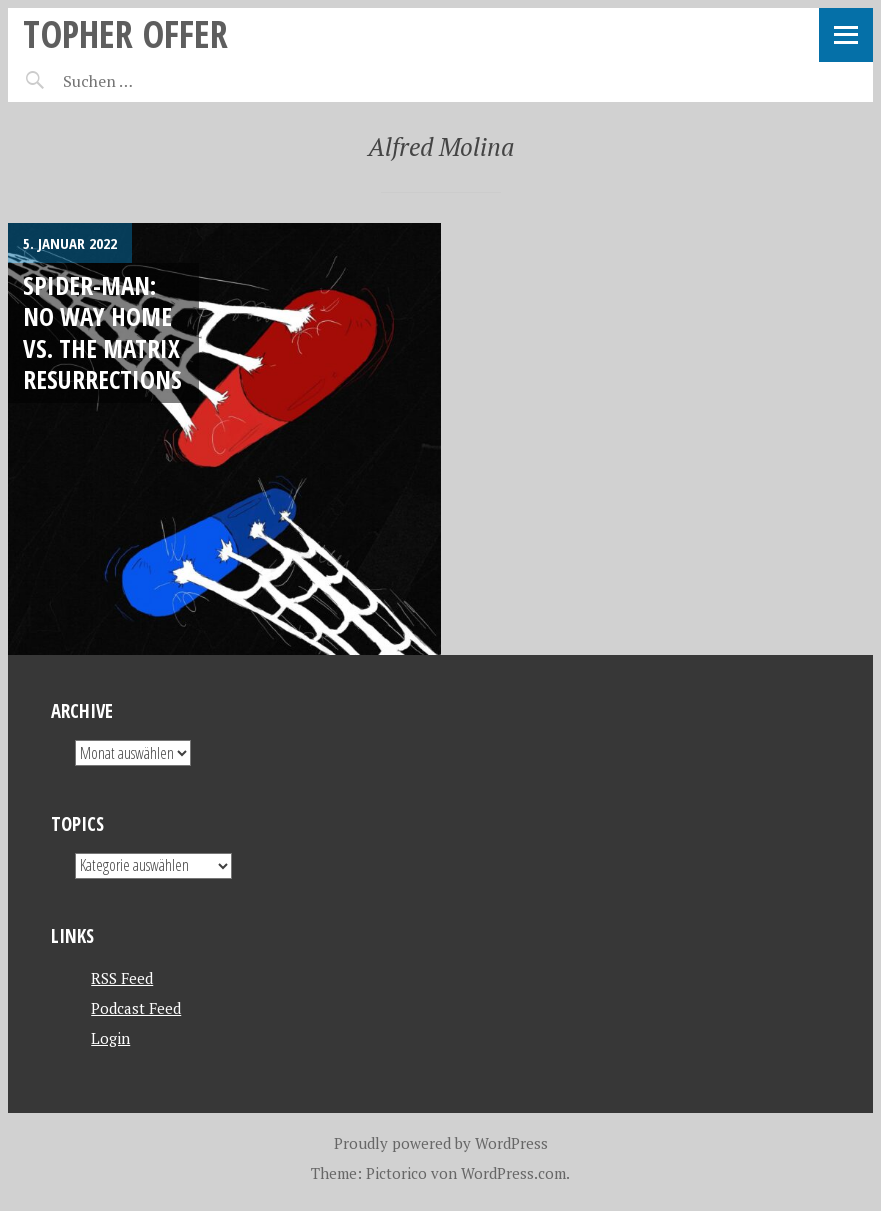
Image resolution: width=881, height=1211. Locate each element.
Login (110, 1038)
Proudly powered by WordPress (441, 1143)
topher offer (125, 33)
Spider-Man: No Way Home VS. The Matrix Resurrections (102, 332)
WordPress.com (513, 1173)
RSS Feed (122, 978)
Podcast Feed (136, 1008)
